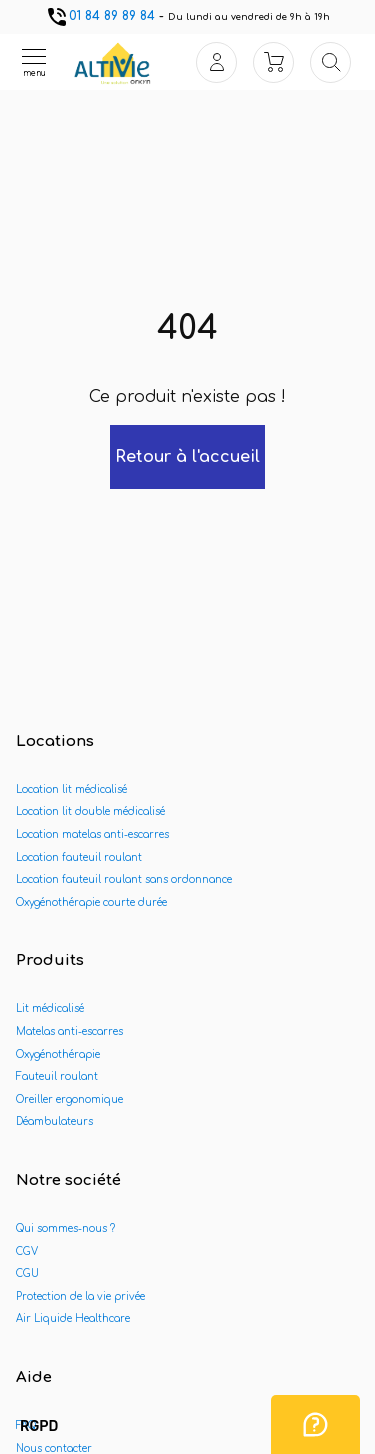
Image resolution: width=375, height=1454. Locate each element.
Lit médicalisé (50, 1008)
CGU (27, 1273)
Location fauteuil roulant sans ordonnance (124, 879)
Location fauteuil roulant (79, 857)
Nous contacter (54, 1448)
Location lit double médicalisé (90, 811)
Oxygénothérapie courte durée (91, 902)
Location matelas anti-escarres (92, 834)
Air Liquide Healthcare (73, 1318)
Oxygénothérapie (58, 1054)
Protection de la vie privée (80, 1296)
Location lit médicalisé (71, 789)
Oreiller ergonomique (69, 1099)
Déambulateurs (54, 1121)
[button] (39, 1427)
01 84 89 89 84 (100, 16)
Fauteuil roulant (57, 1076)
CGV (27, 1251)
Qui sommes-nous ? (65, 1228)
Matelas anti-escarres (69, 1031)
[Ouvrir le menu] (34, 62)
